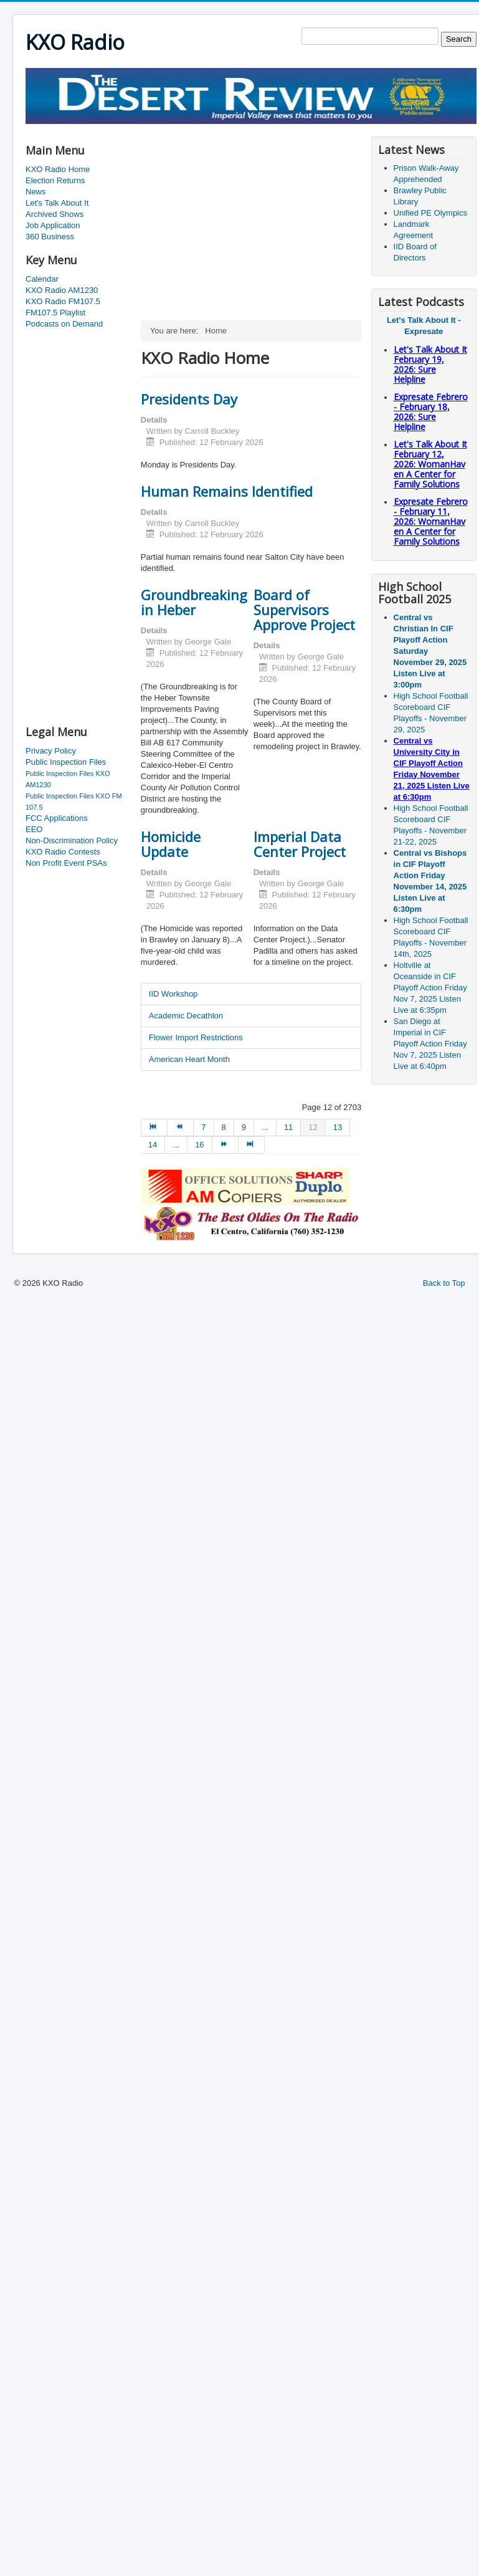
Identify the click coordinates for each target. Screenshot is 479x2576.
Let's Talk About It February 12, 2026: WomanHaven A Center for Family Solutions (430, 464)
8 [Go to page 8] (224, 1127)
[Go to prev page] (181, 1127)
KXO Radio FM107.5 (63, 301)
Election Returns (55, 180)
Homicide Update (171, 844)
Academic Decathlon (186, 1015)
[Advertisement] (75, 528)
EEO (34, 829)
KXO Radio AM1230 (62, 290)
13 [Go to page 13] (337, 1127)
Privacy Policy (51, 750)
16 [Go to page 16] (199, 1144)
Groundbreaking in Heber (194, 602)
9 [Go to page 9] (244, 1127)
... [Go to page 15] (176, 1144)
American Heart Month (189, 1059)
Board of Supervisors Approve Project (304, 609)
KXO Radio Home (58, 169)
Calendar (42, 279)
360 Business (50, 236)
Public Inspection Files (66, 762)
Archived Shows (54, 214)
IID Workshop (173, 993)
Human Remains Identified (227, 491)
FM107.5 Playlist (55, 312)
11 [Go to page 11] (288, 1127)
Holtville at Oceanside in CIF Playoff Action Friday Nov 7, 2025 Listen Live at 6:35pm (430, 987)
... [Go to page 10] (265, 1127)
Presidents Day (189, 399)
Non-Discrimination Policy (72, 840)
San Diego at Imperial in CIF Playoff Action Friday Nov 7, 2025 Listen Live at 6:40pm (430, 1044)
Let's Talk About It (57, 203)
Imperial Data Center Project (300, 844)
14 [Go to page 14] (152, 1144)
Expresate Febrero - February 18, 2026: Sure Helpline (431, 412)
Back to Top (444, 1283)
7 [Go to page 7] (203, 1127)
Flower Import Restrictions (196, 1037)
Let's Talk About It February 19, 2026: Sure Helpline (430, 364)
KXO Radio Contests (63, 851)
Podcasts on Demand (64, 323)
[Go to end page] (252, 1145)
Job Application (53, 225)
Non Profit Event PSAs (66, 863)
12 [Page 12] (312, 1127)
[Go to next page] (225, 1145)
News (36, 191)
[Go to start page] (154, 1127)
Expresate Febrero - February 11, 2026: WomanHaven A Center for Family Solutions (431, 521)
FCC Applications (57, 818)
